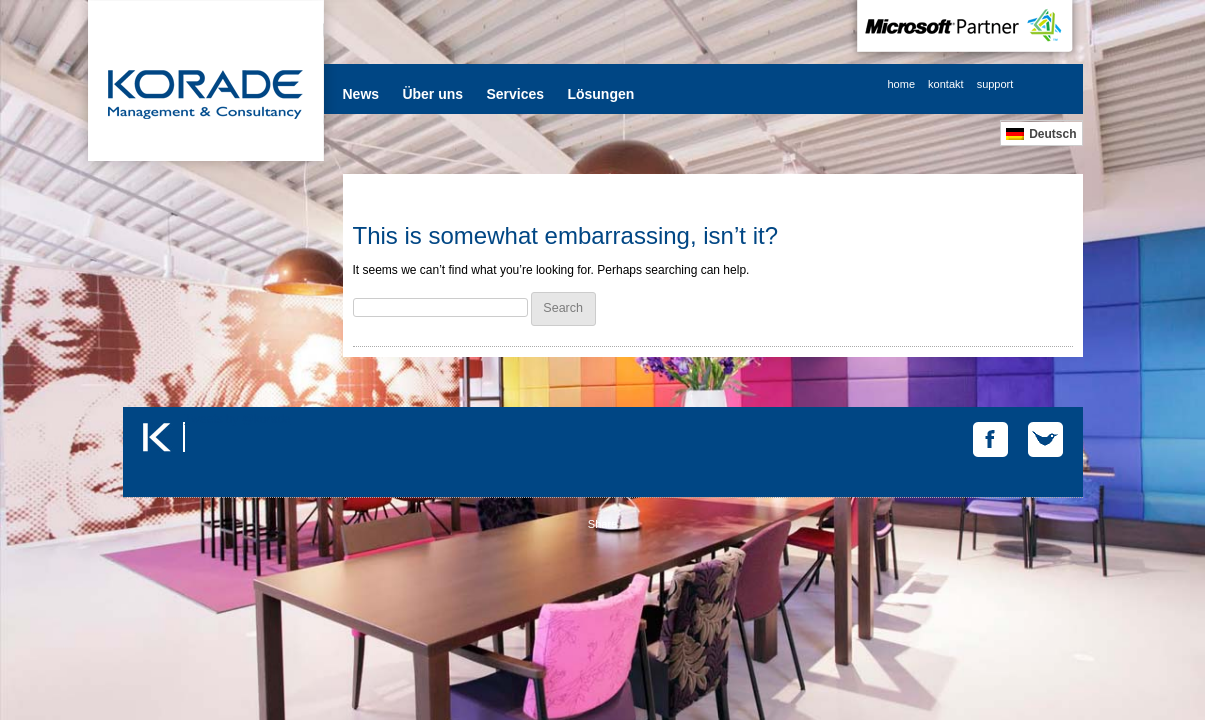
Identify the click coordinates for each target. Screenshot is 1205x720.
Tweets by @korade (238, 419)
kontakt (945, 84)
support (995, 84)
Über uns (432, 94)
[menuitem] (1041, 133)
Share (602, 524)
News (361, 94)
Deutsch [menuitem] (1052, 134)
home (902, 84)
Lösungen (600, 94)
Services (515, 94)
